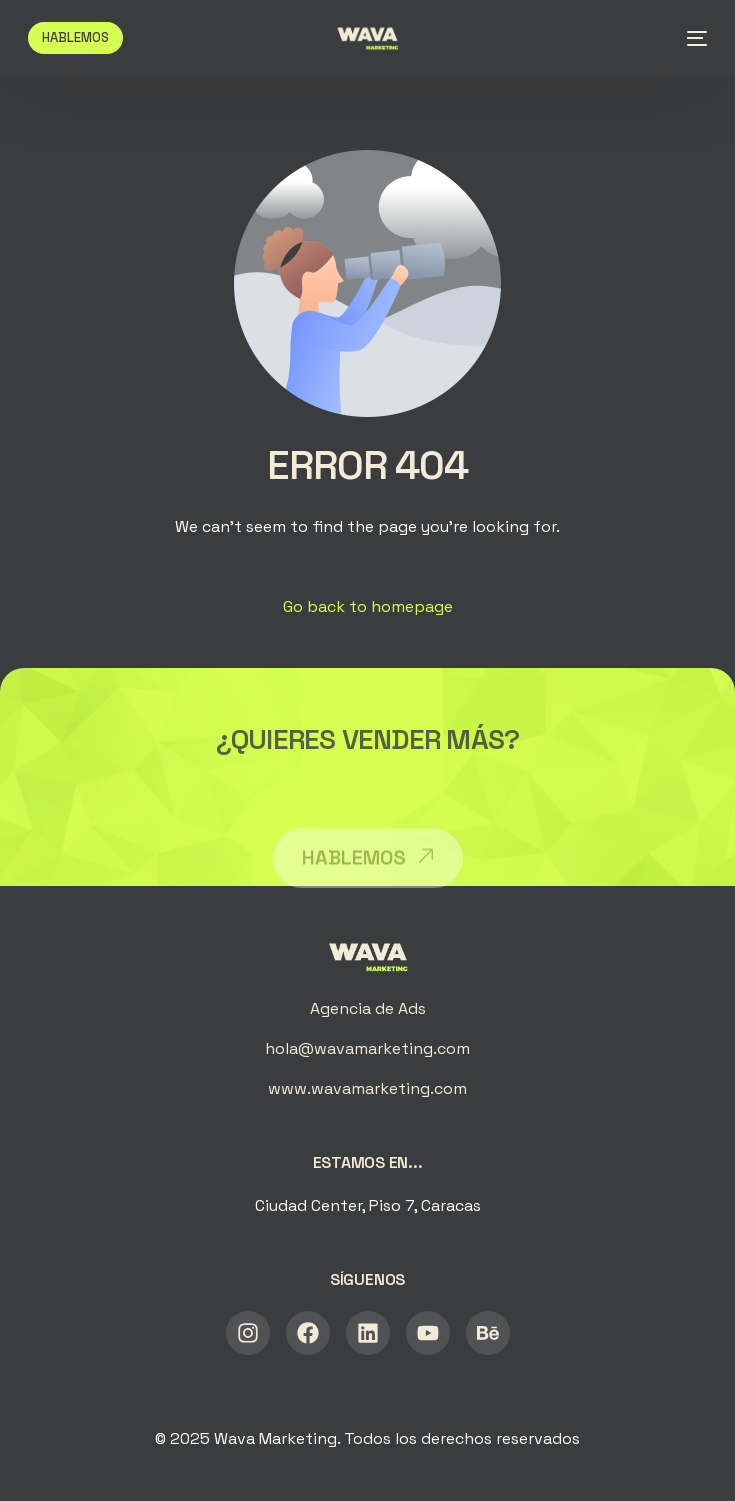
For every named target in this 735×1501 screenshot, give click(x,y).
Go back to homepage (368, 606)
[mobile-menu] (691, 38)
